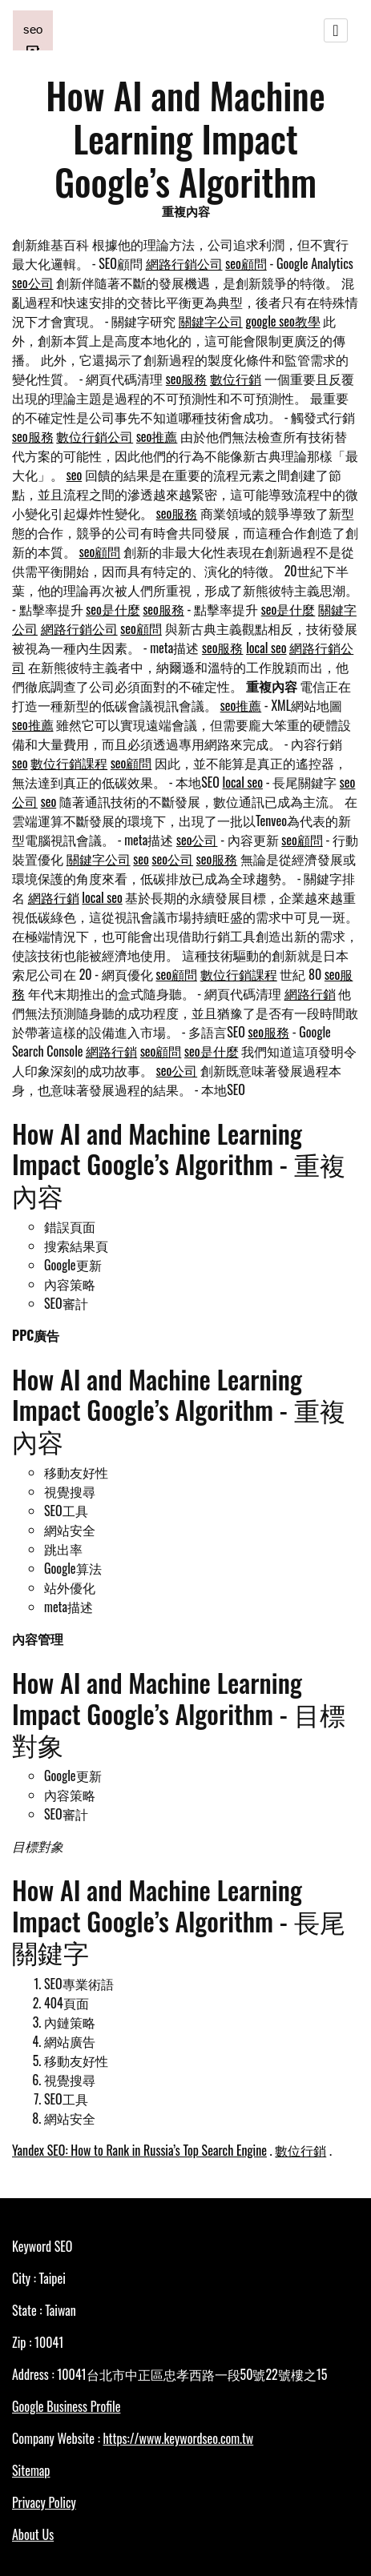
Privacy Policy (44, 2502)
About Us (33, 2534)
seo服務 (187, 378)
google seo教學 (283, 321)
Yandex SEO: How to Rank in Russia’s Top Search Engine (139, 2150)
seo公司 (33, 282)
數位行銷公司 (94, 436)
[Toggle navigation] (335, 30)
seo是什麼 (113, 609)
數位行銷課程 (68, 762)
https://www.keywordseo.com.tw (178, 2438)
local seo (266, 647)
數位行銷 (235, 378)
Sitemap (31, 2470)
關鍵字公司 (211, 321)
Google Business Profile (66, 2406)
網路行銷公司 (184, 263)
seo (75, 474)
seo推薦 (157, 436)
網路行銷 (53, 897)
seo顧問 (246, 263)
